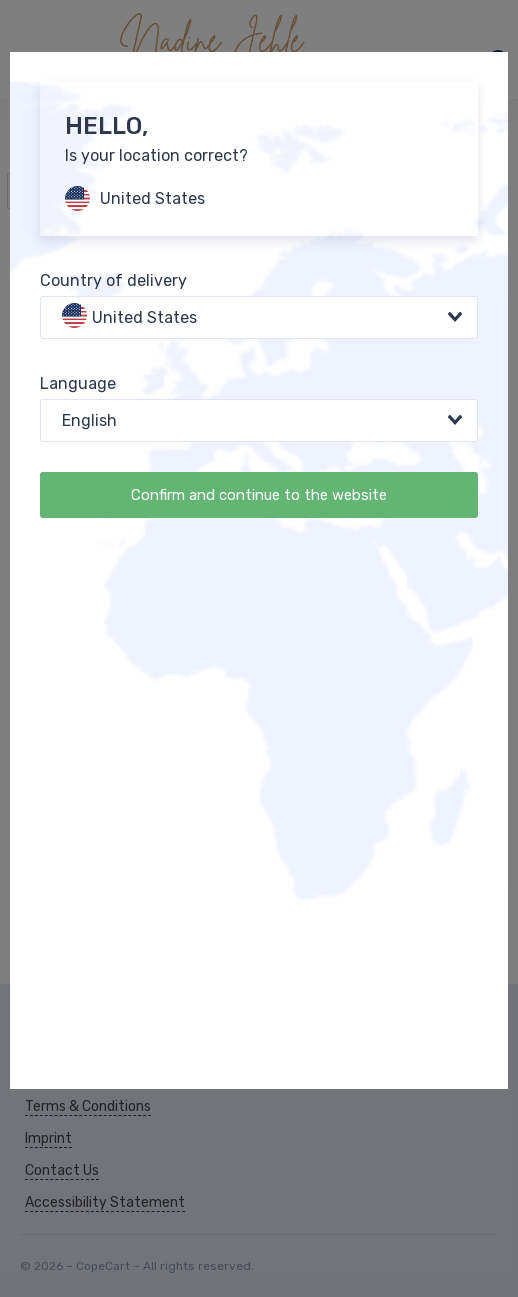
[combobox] (259, 317)
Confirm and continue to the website (259, 495)
